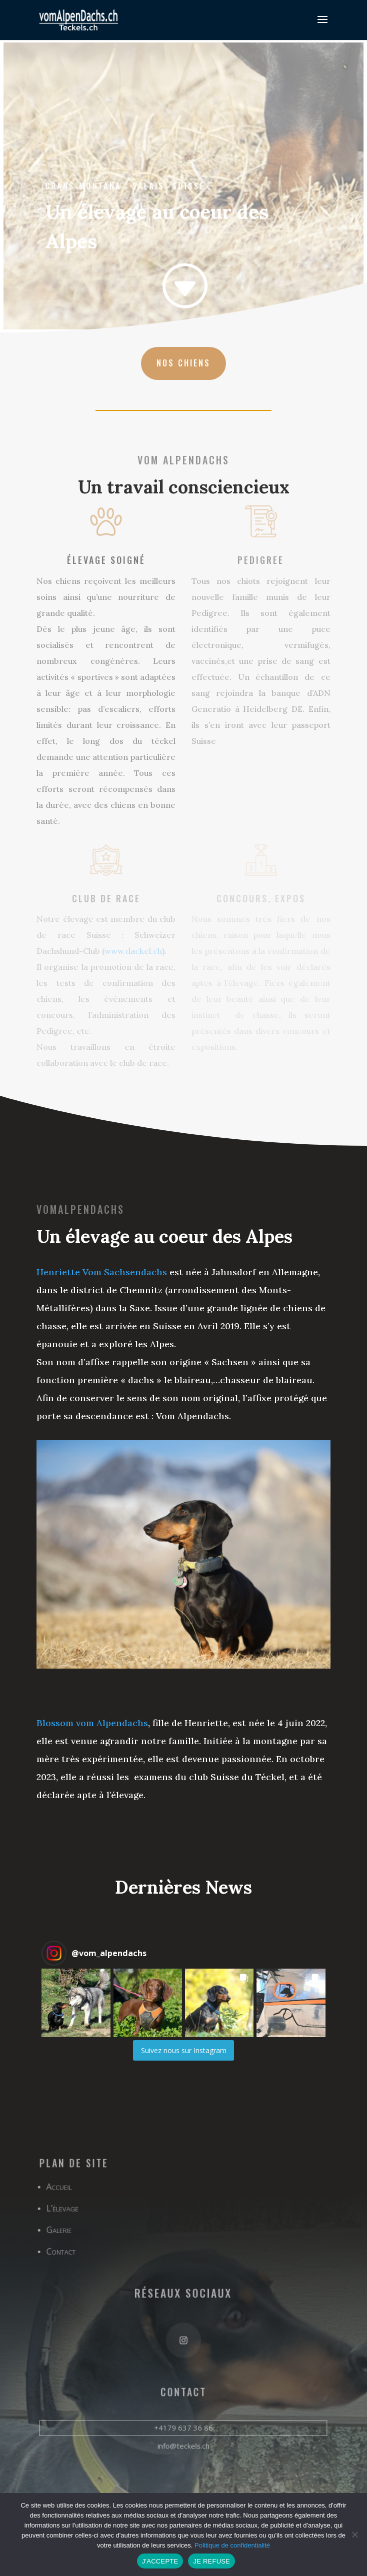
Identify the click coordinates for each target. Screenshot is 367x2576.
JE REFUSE (211, 2561)
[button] (76, 2003)
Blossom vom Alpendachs (92, 1723)
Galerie (62, 2232)
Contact (64, 2253)
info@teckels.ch (183, 2442)
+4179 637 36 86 (183, 2425)
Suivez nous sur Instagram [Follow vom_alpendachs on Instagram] (183, 2050)
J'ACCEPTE (160, 2561)
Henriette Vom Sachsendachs (101, 1272)
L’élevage (66, 2211)
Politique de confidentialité (232, 2545)
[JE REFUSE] (355, 2535)
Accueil (62, 2190)
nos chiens (183, 363)
